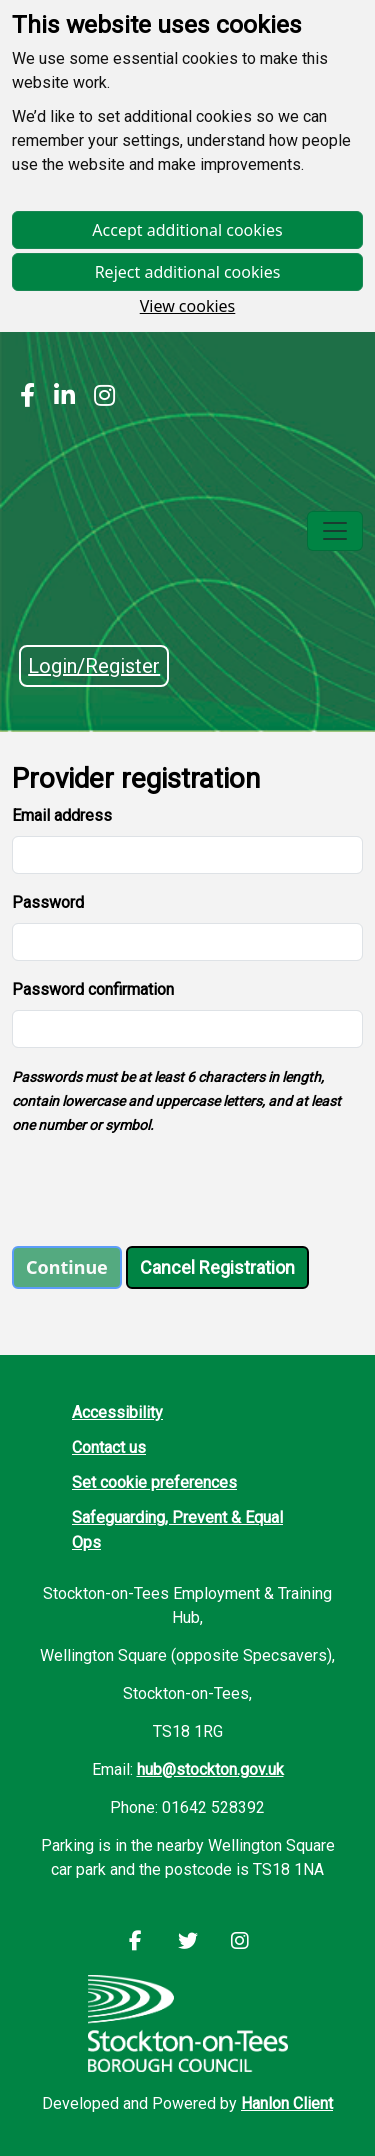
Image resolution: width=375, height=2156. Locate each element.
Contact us (109, 1447)
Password (48, 902)
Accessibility (117, 1412)
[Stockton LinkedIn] (59, 398)
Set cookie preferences (154, 1482)
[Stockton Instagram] (99, 398)
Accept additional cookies (187, 230)
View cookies (188, 306)
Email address (62, 815)
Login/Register (94, 666)
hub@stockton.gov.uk (210, 1769)
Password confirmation (93, 989)
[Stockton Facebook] (27, 398)
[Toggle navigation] (335, 531)
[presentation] (164, 1191)
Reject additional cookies (188, 272)
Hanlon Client (287, 2103)
